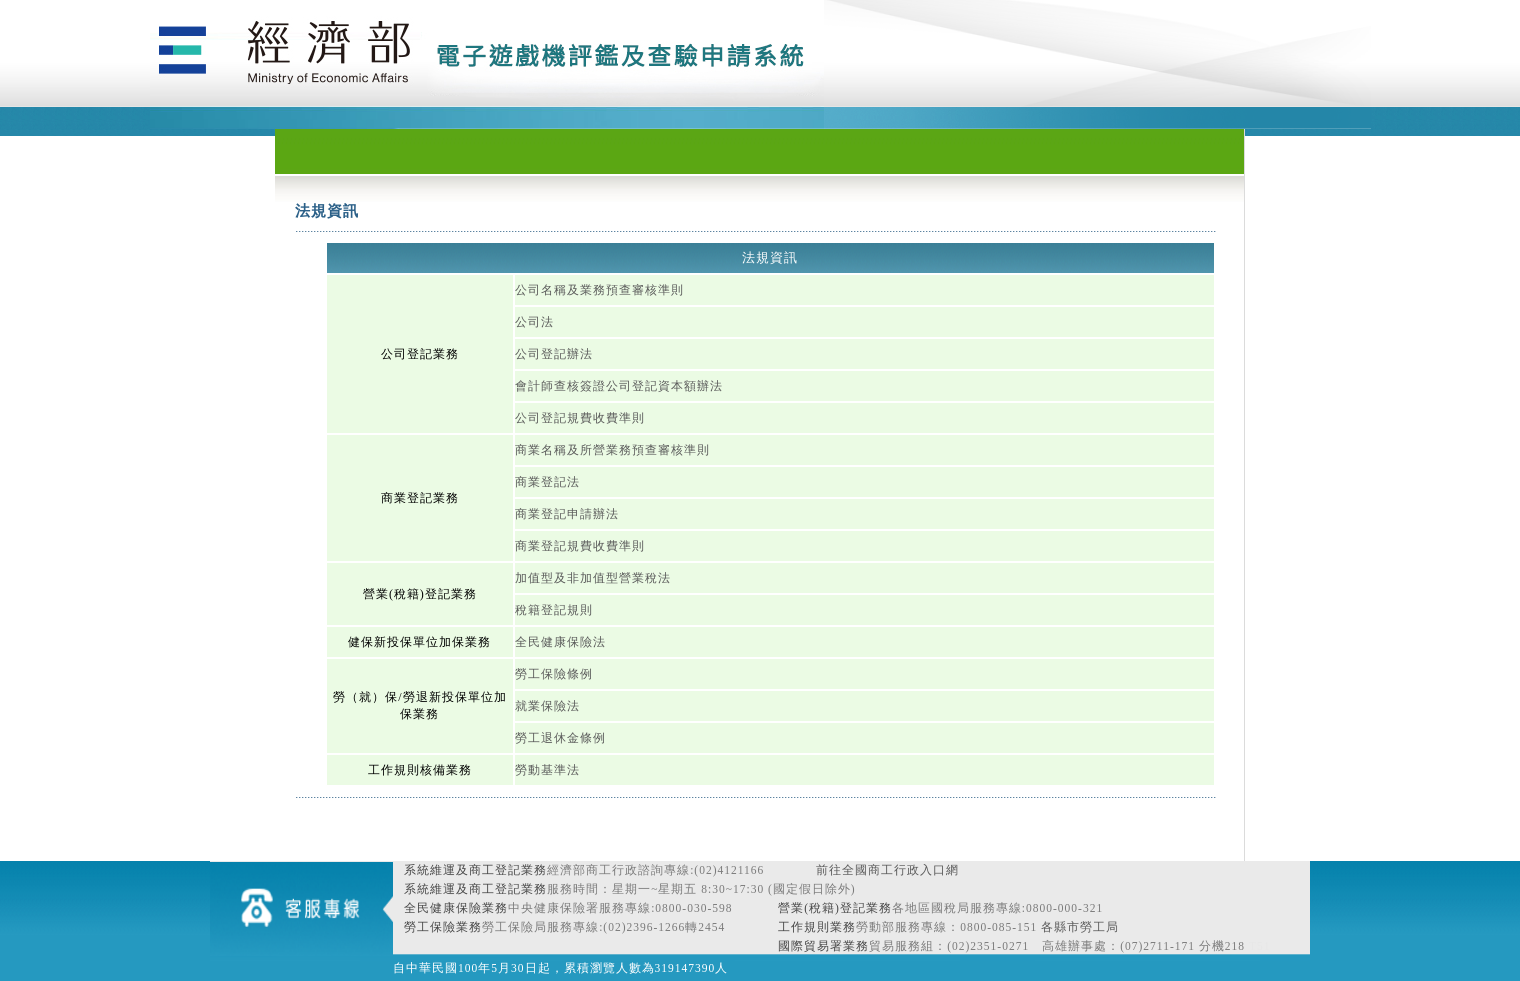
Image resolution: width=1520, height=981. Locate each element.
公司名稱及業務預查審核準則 (599, 290)
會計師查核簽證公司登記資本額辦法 (619, 386)
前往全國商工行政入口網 (887, 870)
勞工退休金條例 (560, 738)
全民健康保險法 (560, 642)
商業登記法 (547, 482)
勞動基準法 (547, 770)
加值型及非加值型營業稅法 (593, 578)
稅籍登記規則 (554, 610)
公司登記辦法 (554, 354)
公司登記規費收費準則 (580, 418)
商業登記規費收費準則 (580, 546)
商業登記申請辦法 (567, 514)
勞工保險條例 (554, 674)
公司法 (534, 322)
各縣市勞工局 (1080, 927)
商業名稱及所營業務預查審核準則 (612, 450)
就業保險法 (547, 706)
